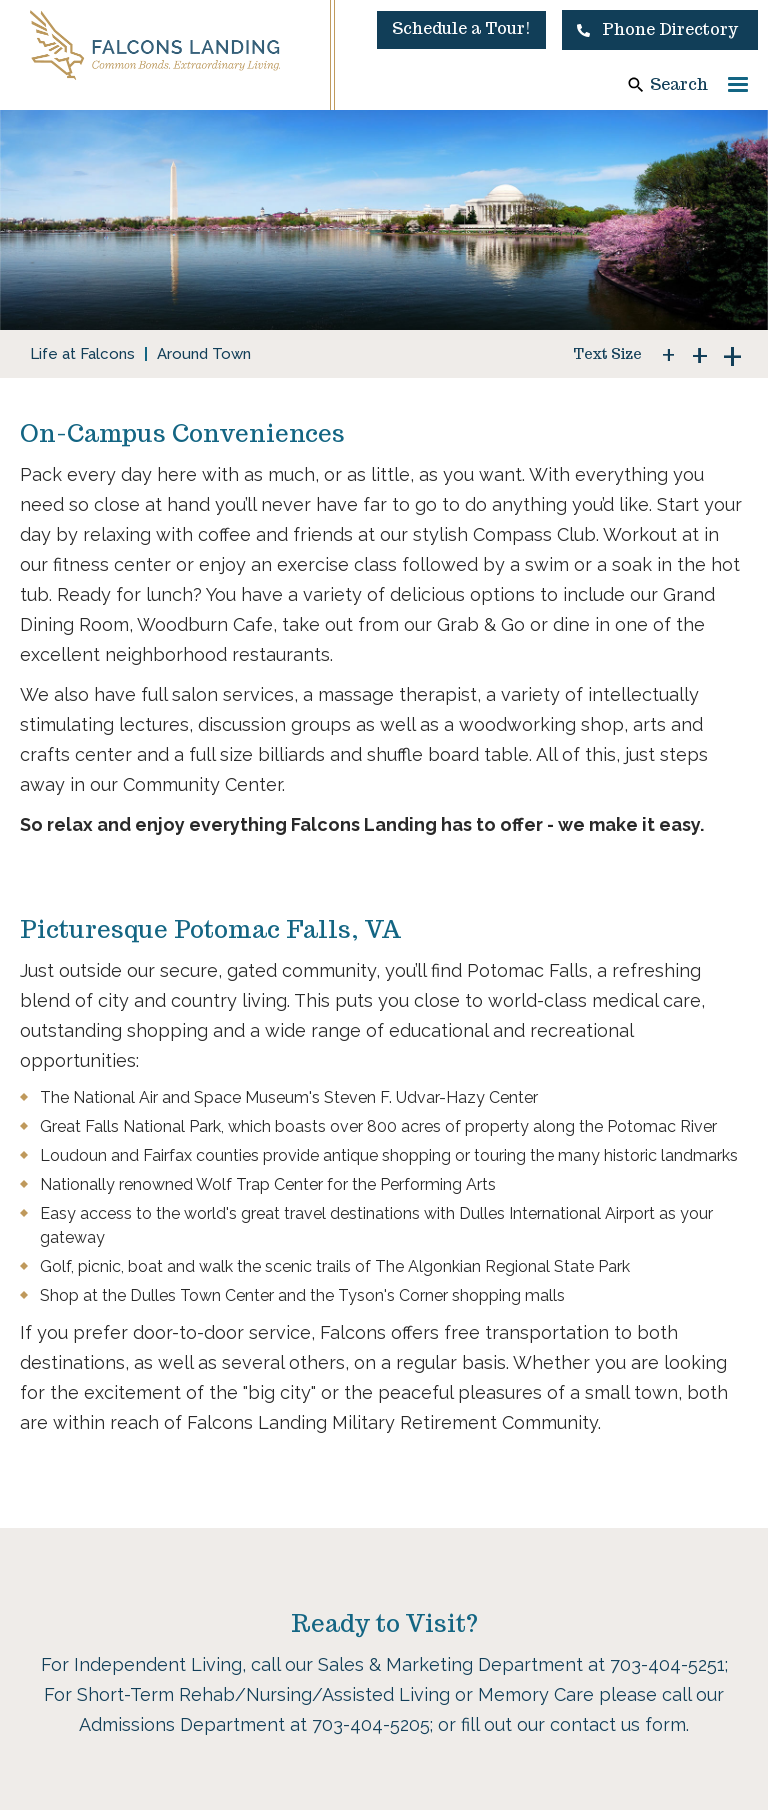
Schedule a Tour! (461, 28)
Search (679, 84)
